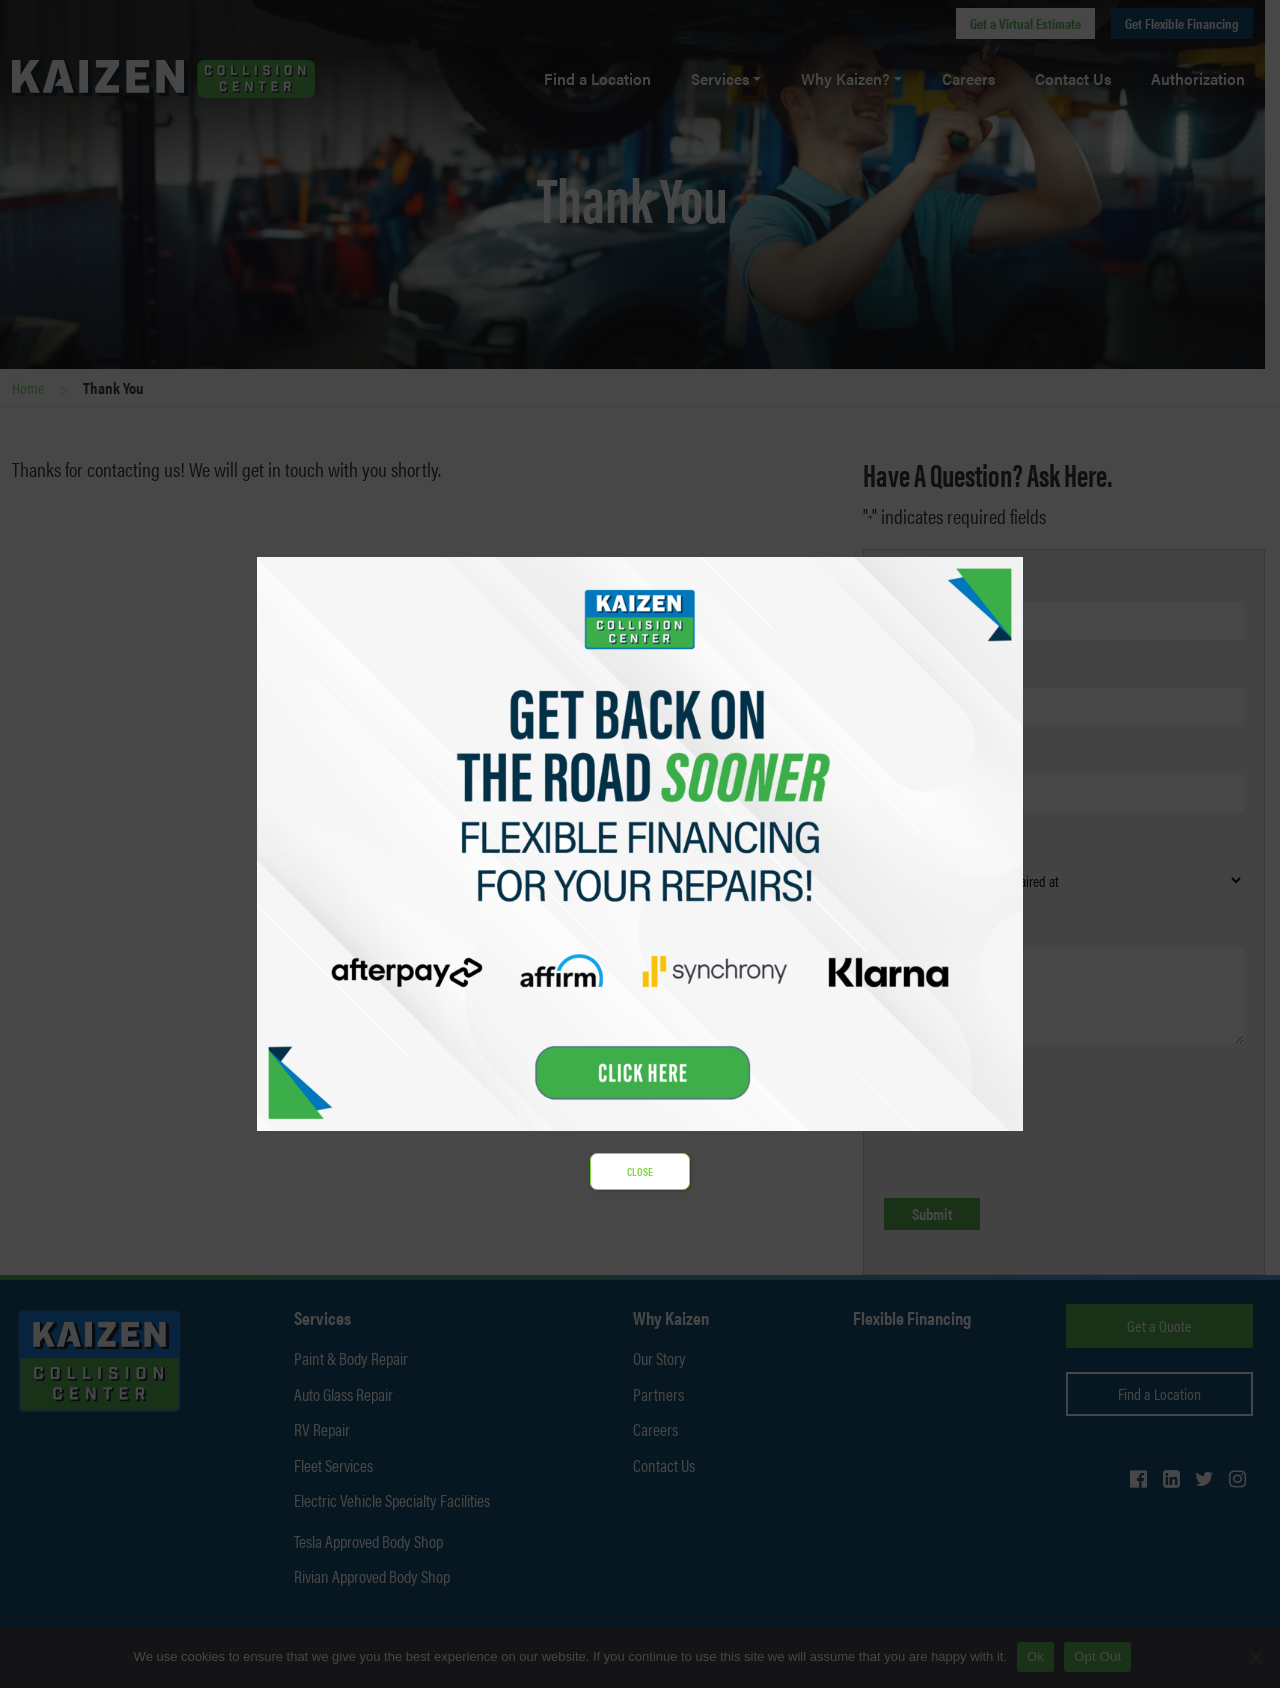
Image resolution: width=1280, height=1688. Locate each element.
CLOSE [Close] (640, 1171)
